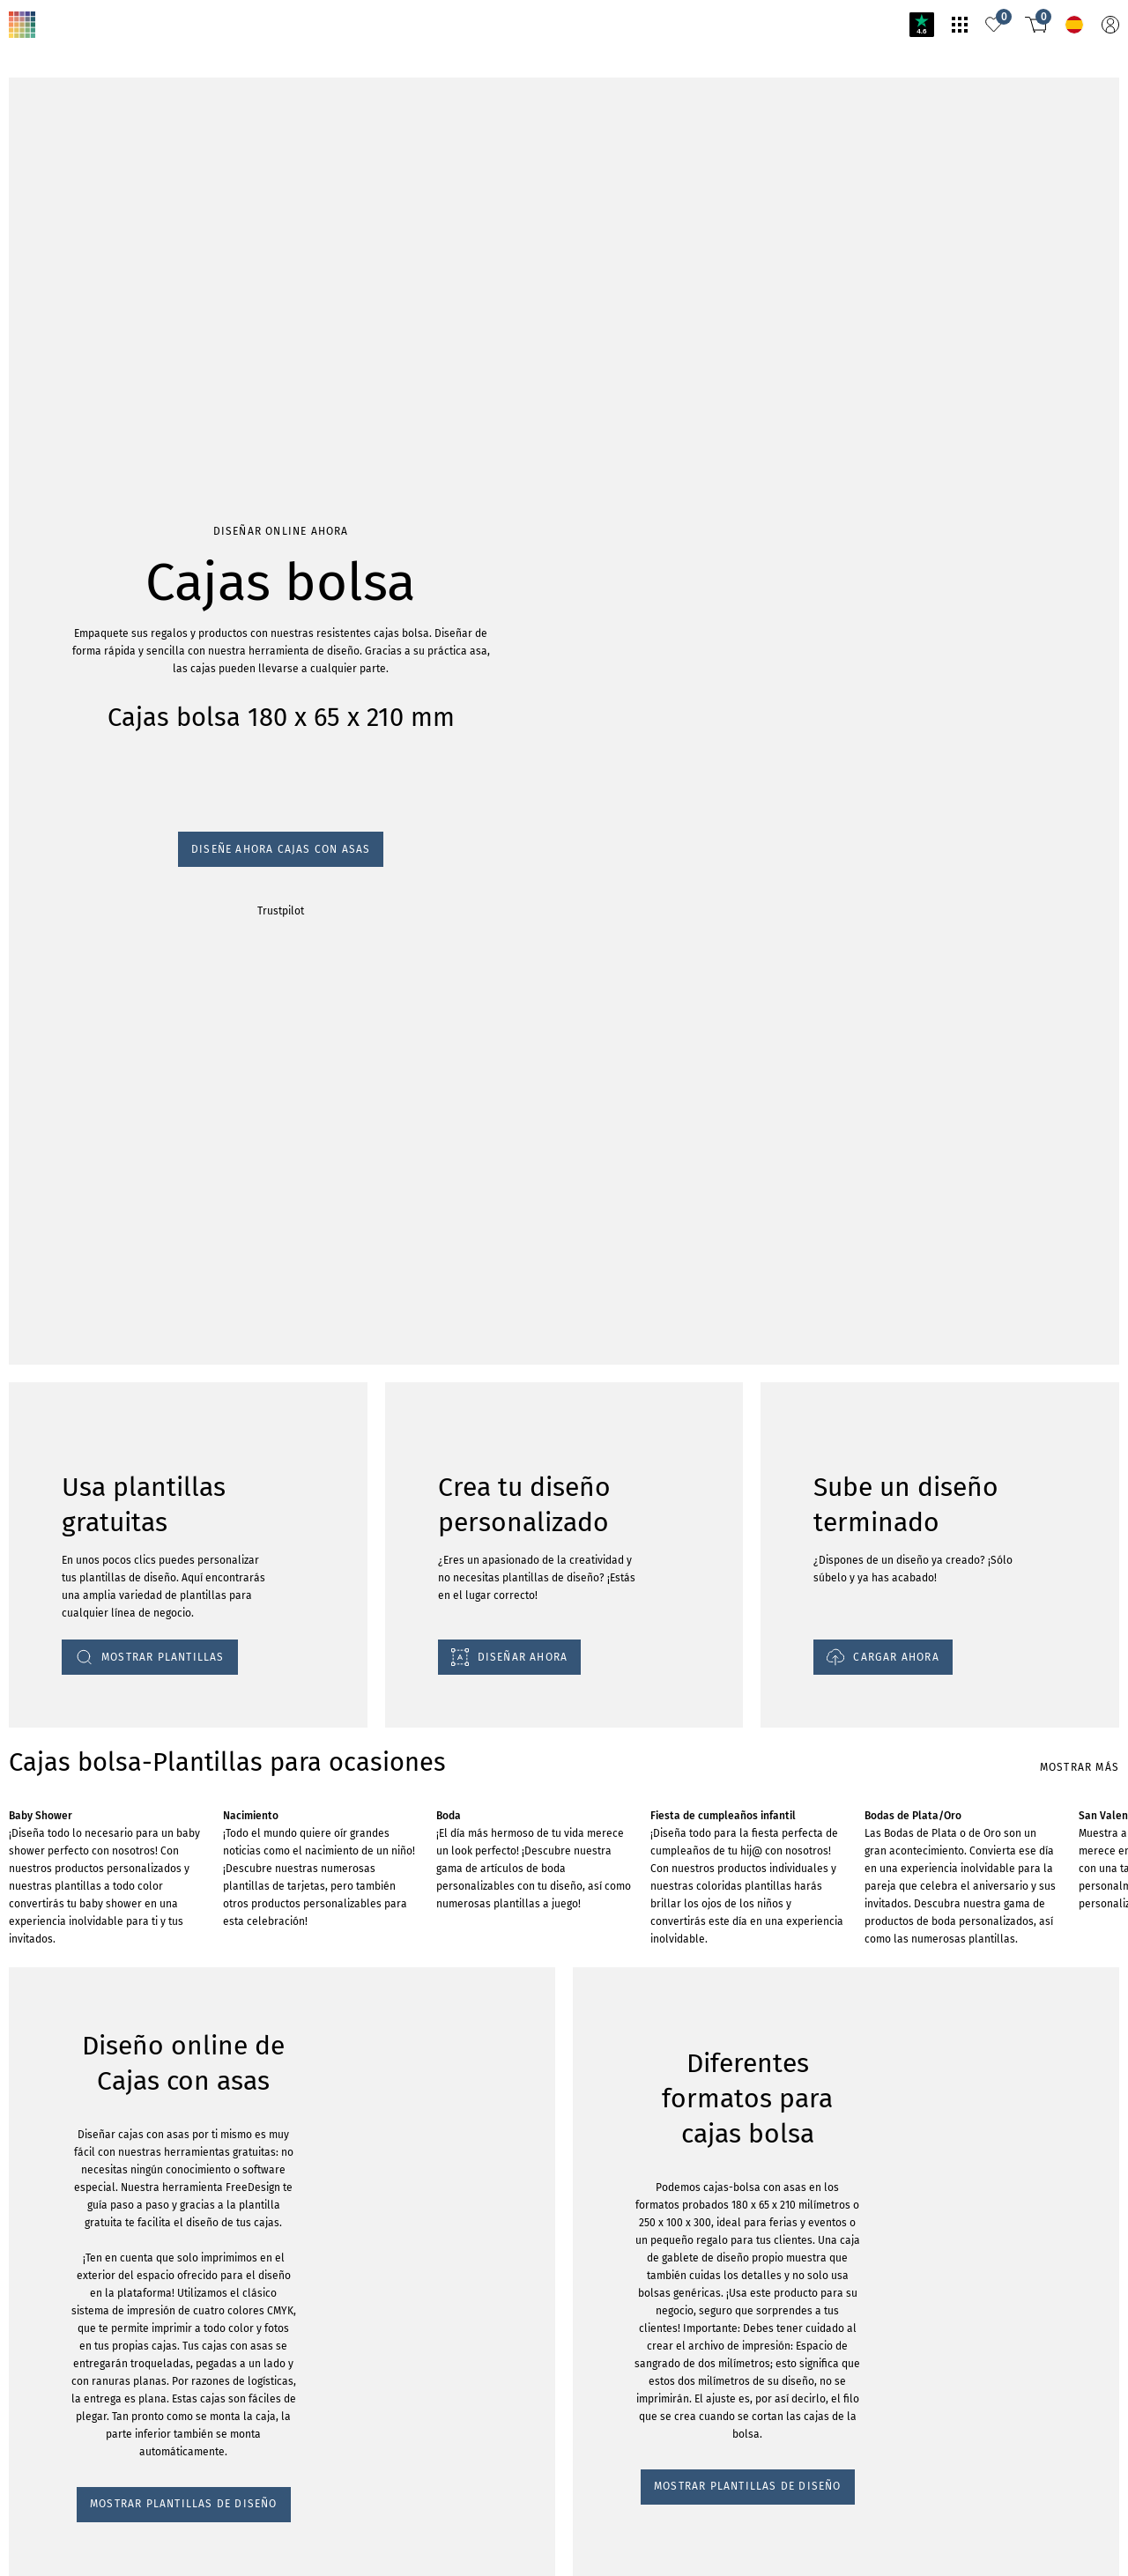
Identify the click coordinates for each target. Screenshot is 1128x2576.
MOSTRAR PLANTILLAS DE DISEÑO (114, 1566)
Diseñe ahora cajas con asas (89, 249)
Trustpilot (35, 266)
